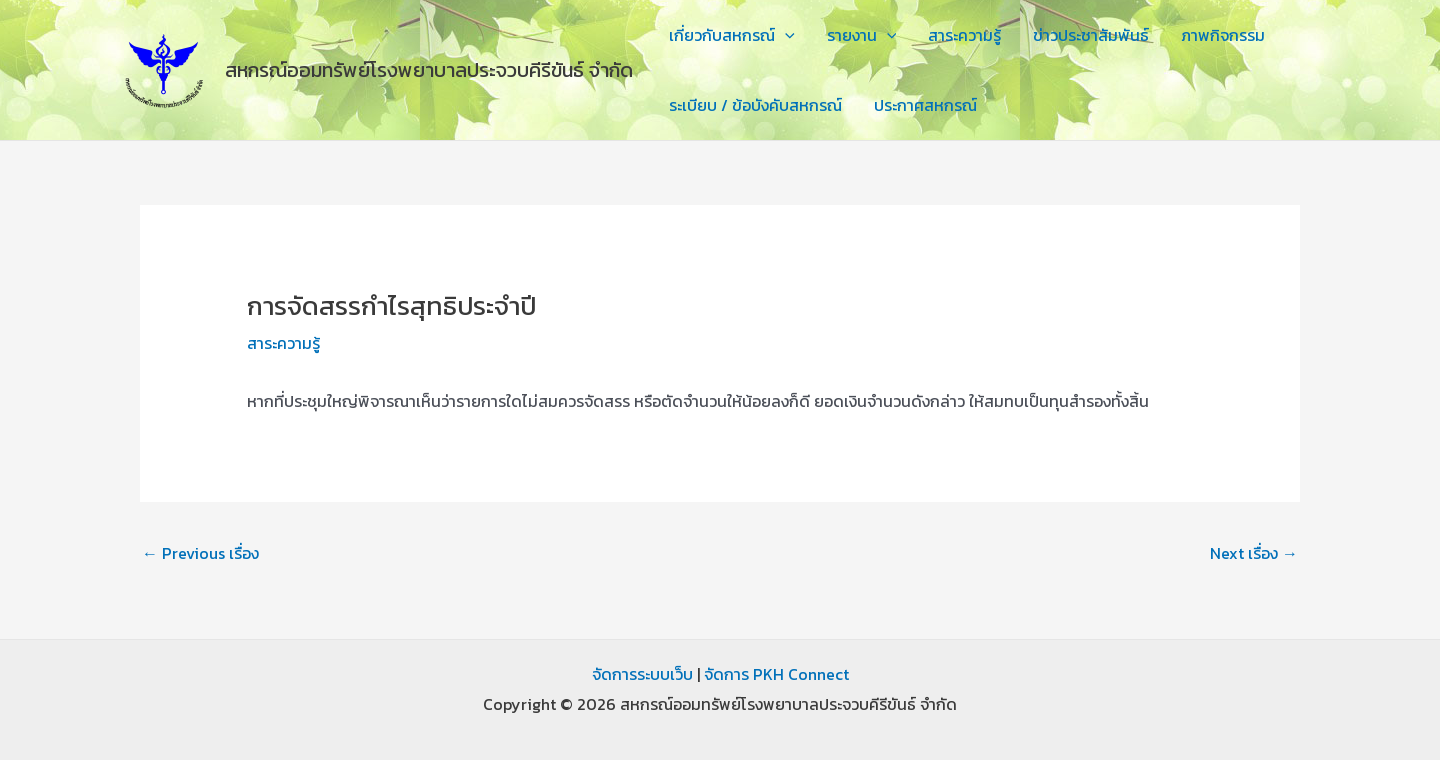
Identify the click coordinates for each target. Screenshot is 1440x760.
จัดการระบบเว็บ (642, 674)
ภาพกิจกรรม (1223, 35)
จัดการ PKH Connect (776, 674)
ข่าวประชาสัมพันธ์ (1091, 35)
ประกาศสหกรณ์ (925, 105)
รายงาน (862, 35)
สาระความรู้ (964, 35)
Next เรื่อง (1254, 553)
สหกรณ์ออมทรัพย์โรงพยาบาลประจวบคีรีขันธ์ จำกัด (429, 70)
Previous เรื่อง (200, 553)
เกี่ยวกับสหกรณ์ (732, 35)
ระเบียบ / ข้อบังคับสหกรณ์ (755, 105)
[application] (785, 35)
